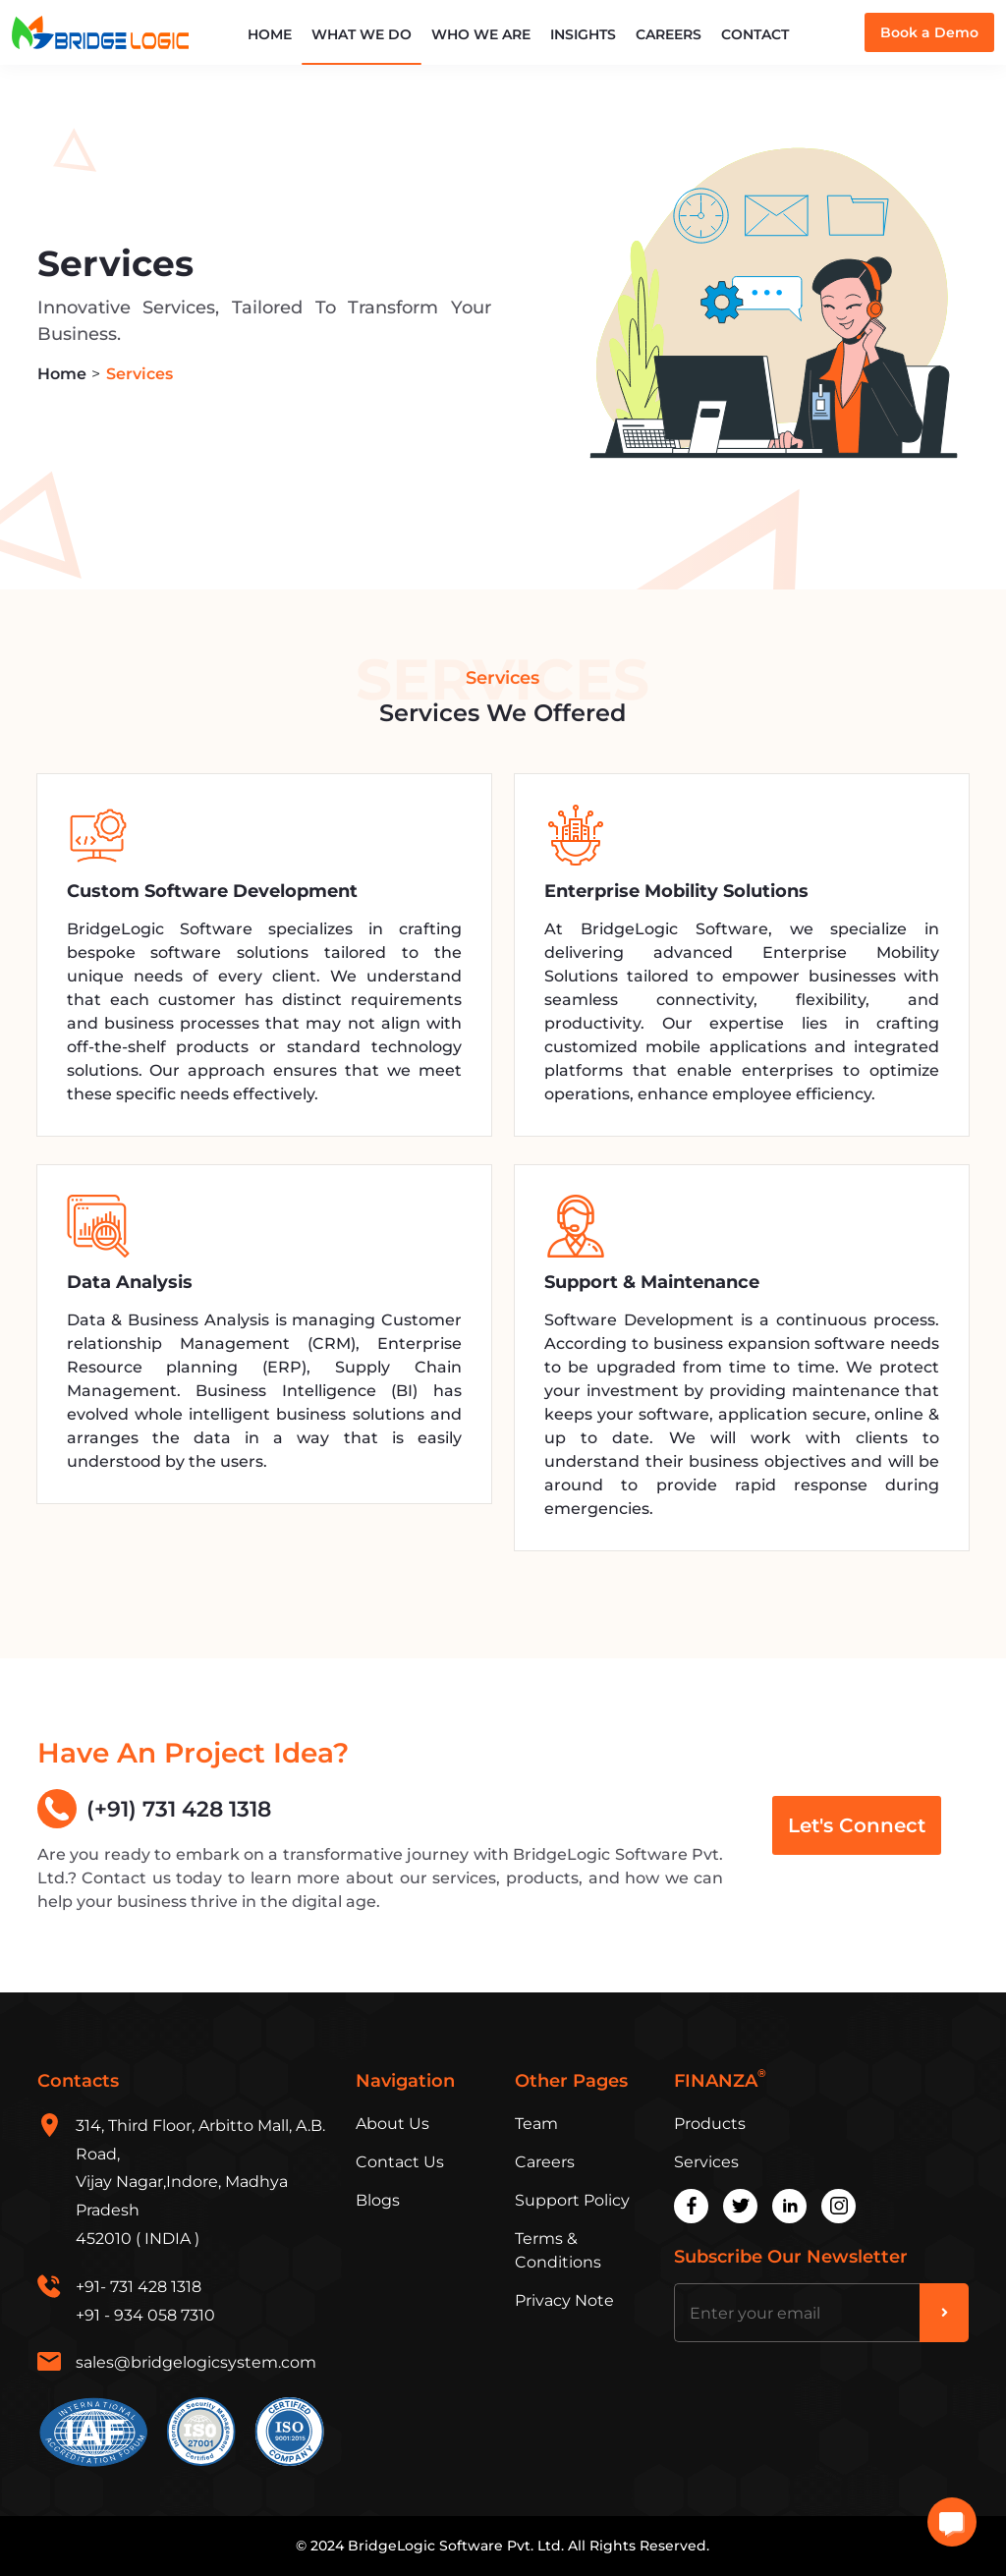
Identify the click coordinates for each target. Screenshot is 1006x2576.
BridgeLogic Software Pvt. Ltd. (456, 2545)
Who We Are (481, 34)
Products (710, 2123)
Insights (583, 34)
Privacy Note (564, 2300)
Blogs (378, 2200)
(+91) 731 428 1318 (154, 1808)
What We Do (361, 34)
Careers (668, 34)
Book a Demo (929, 32)
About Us (392, 2123)
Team (536, 2123)
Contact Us (400, 2162)
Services (706, 2162)
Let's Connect (856, 1825)
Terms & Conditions (558, 2250)
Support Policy (572, 2200)
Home (270, 34)
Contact (755, 34)
